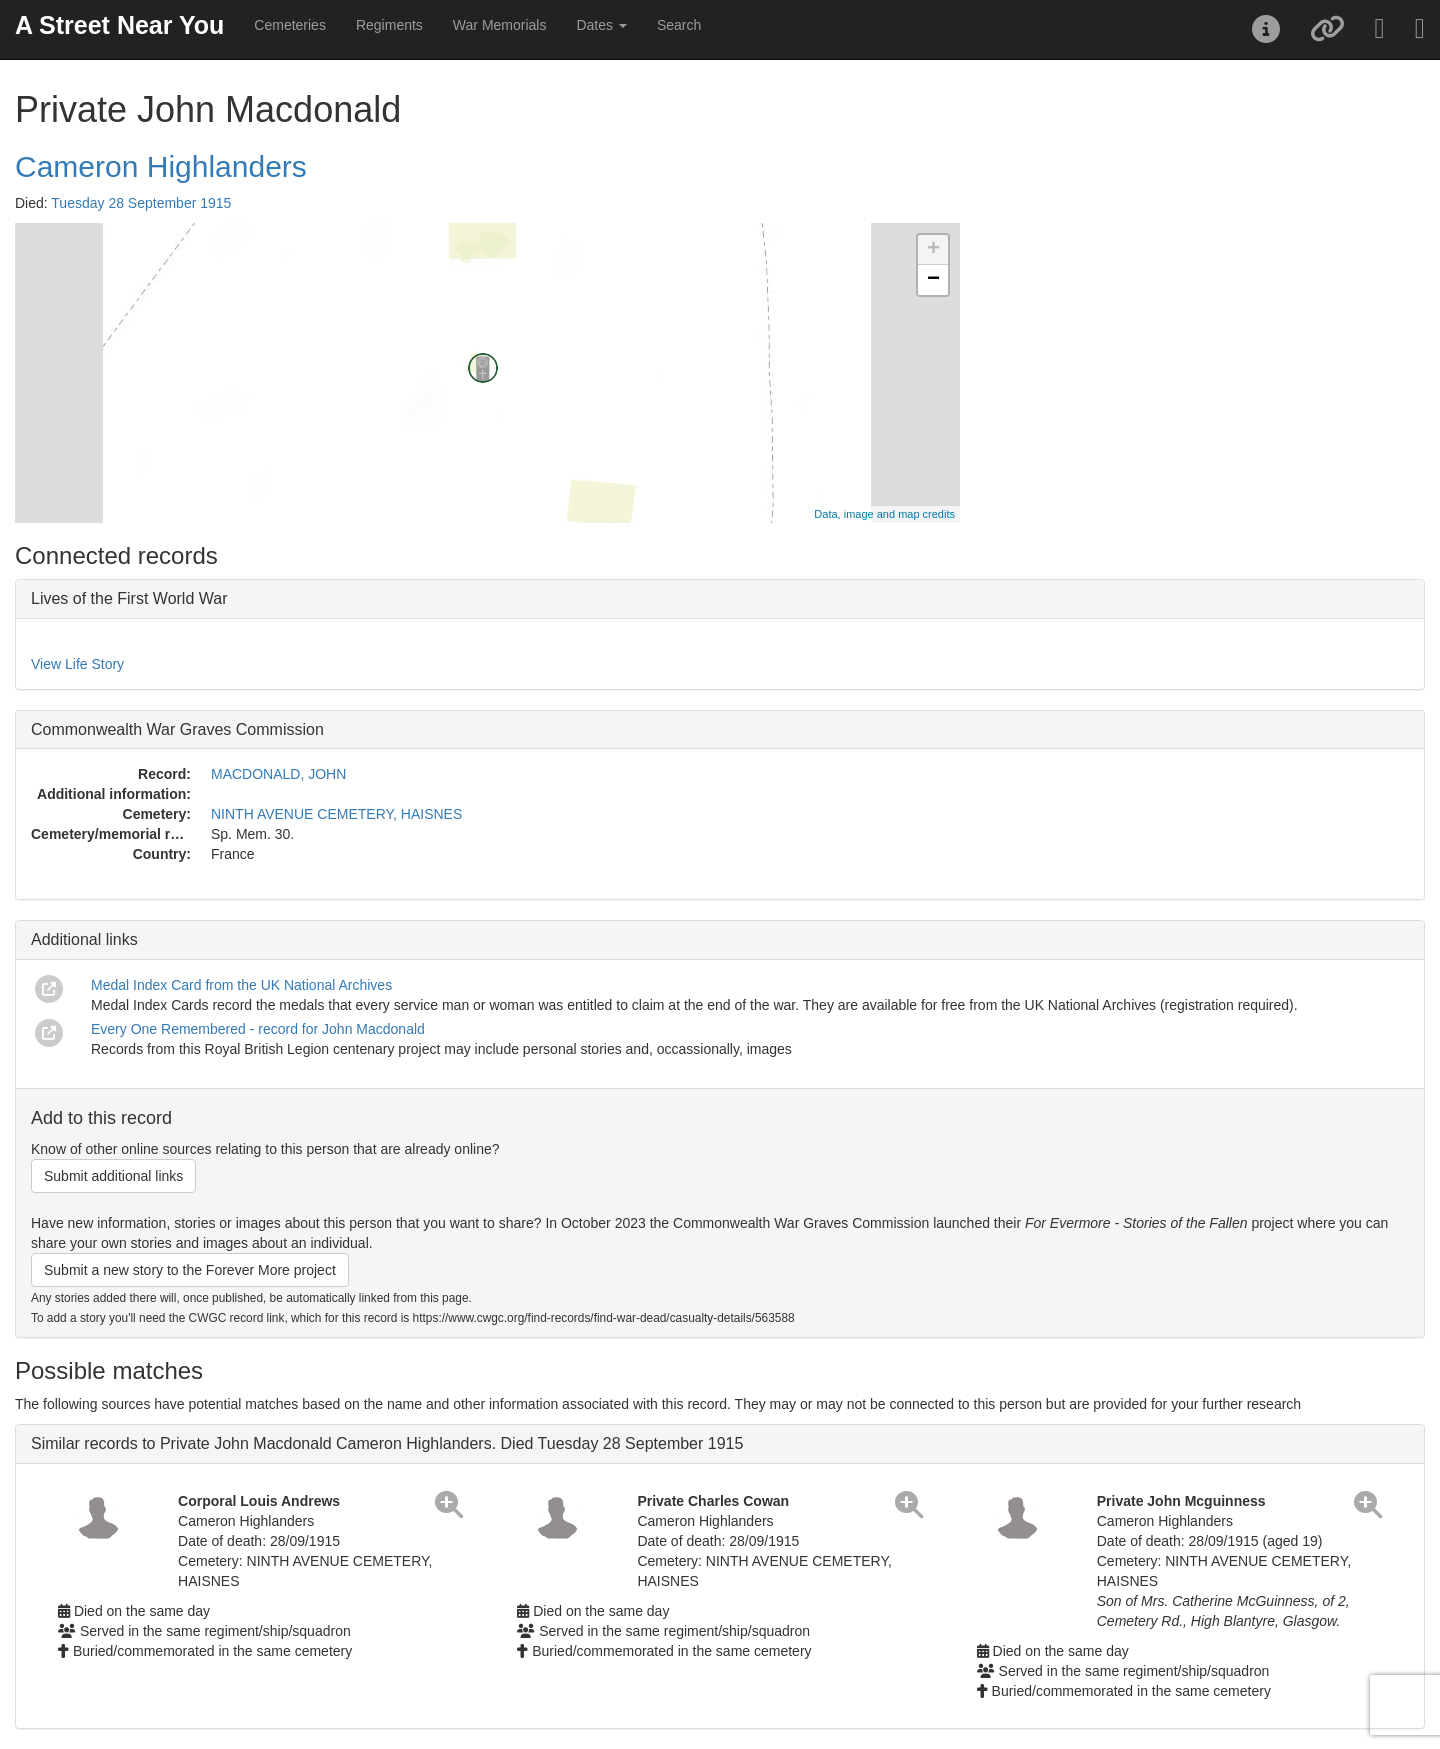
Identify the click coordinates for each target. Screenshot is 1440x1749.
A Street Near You (119, 25)
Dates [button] (601, 25)
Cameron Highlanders (161, 166)
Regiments (389, 25)
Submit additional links (113, 1176)
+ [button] (933, 250)
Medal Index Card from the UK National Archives (241, 985)
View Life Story (77, 664)
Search (679, 25)
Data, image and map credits (884, 514)
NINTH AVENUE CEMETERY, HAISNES (336, 814)
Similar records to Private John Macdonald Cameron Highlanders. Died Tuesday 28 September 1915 (387, 1443)
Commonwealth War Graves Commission (177, 729)
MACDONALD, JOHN (278, 774)
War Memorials (500, 25)
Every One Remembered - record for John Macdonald (258, 1029)
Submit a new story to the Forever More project (190, 1270)
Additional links (84, 939)
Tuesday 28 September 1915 (141, 203)
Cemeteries (290, 25)
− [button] (933, 280)
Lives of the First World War (129, 598)
